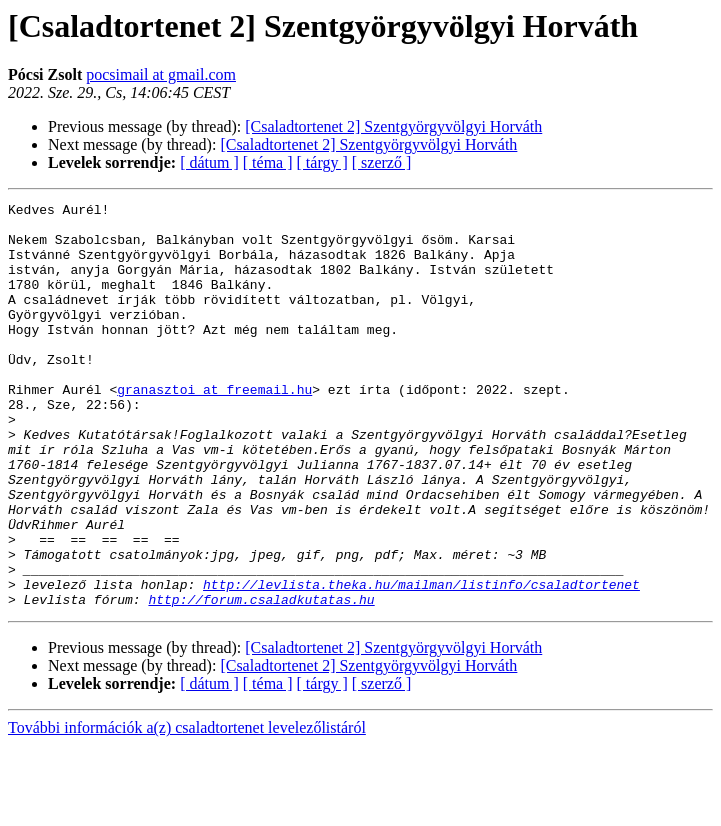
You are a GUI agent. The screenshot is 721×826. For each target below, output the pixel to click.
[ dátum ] (209, 162)
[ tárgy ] (322, 162)
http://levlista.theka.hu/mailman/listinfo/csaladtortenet (421, 662)
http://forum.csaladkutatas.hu (261, 680)
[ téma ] (268, 162)
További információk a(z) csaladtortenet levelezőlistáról (187, 808)
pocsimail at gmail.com (161, 74)
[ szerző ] (382, 162)
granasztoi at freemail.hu (214, 428)
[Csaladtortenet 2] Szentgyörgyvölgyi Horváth (393, 126)
